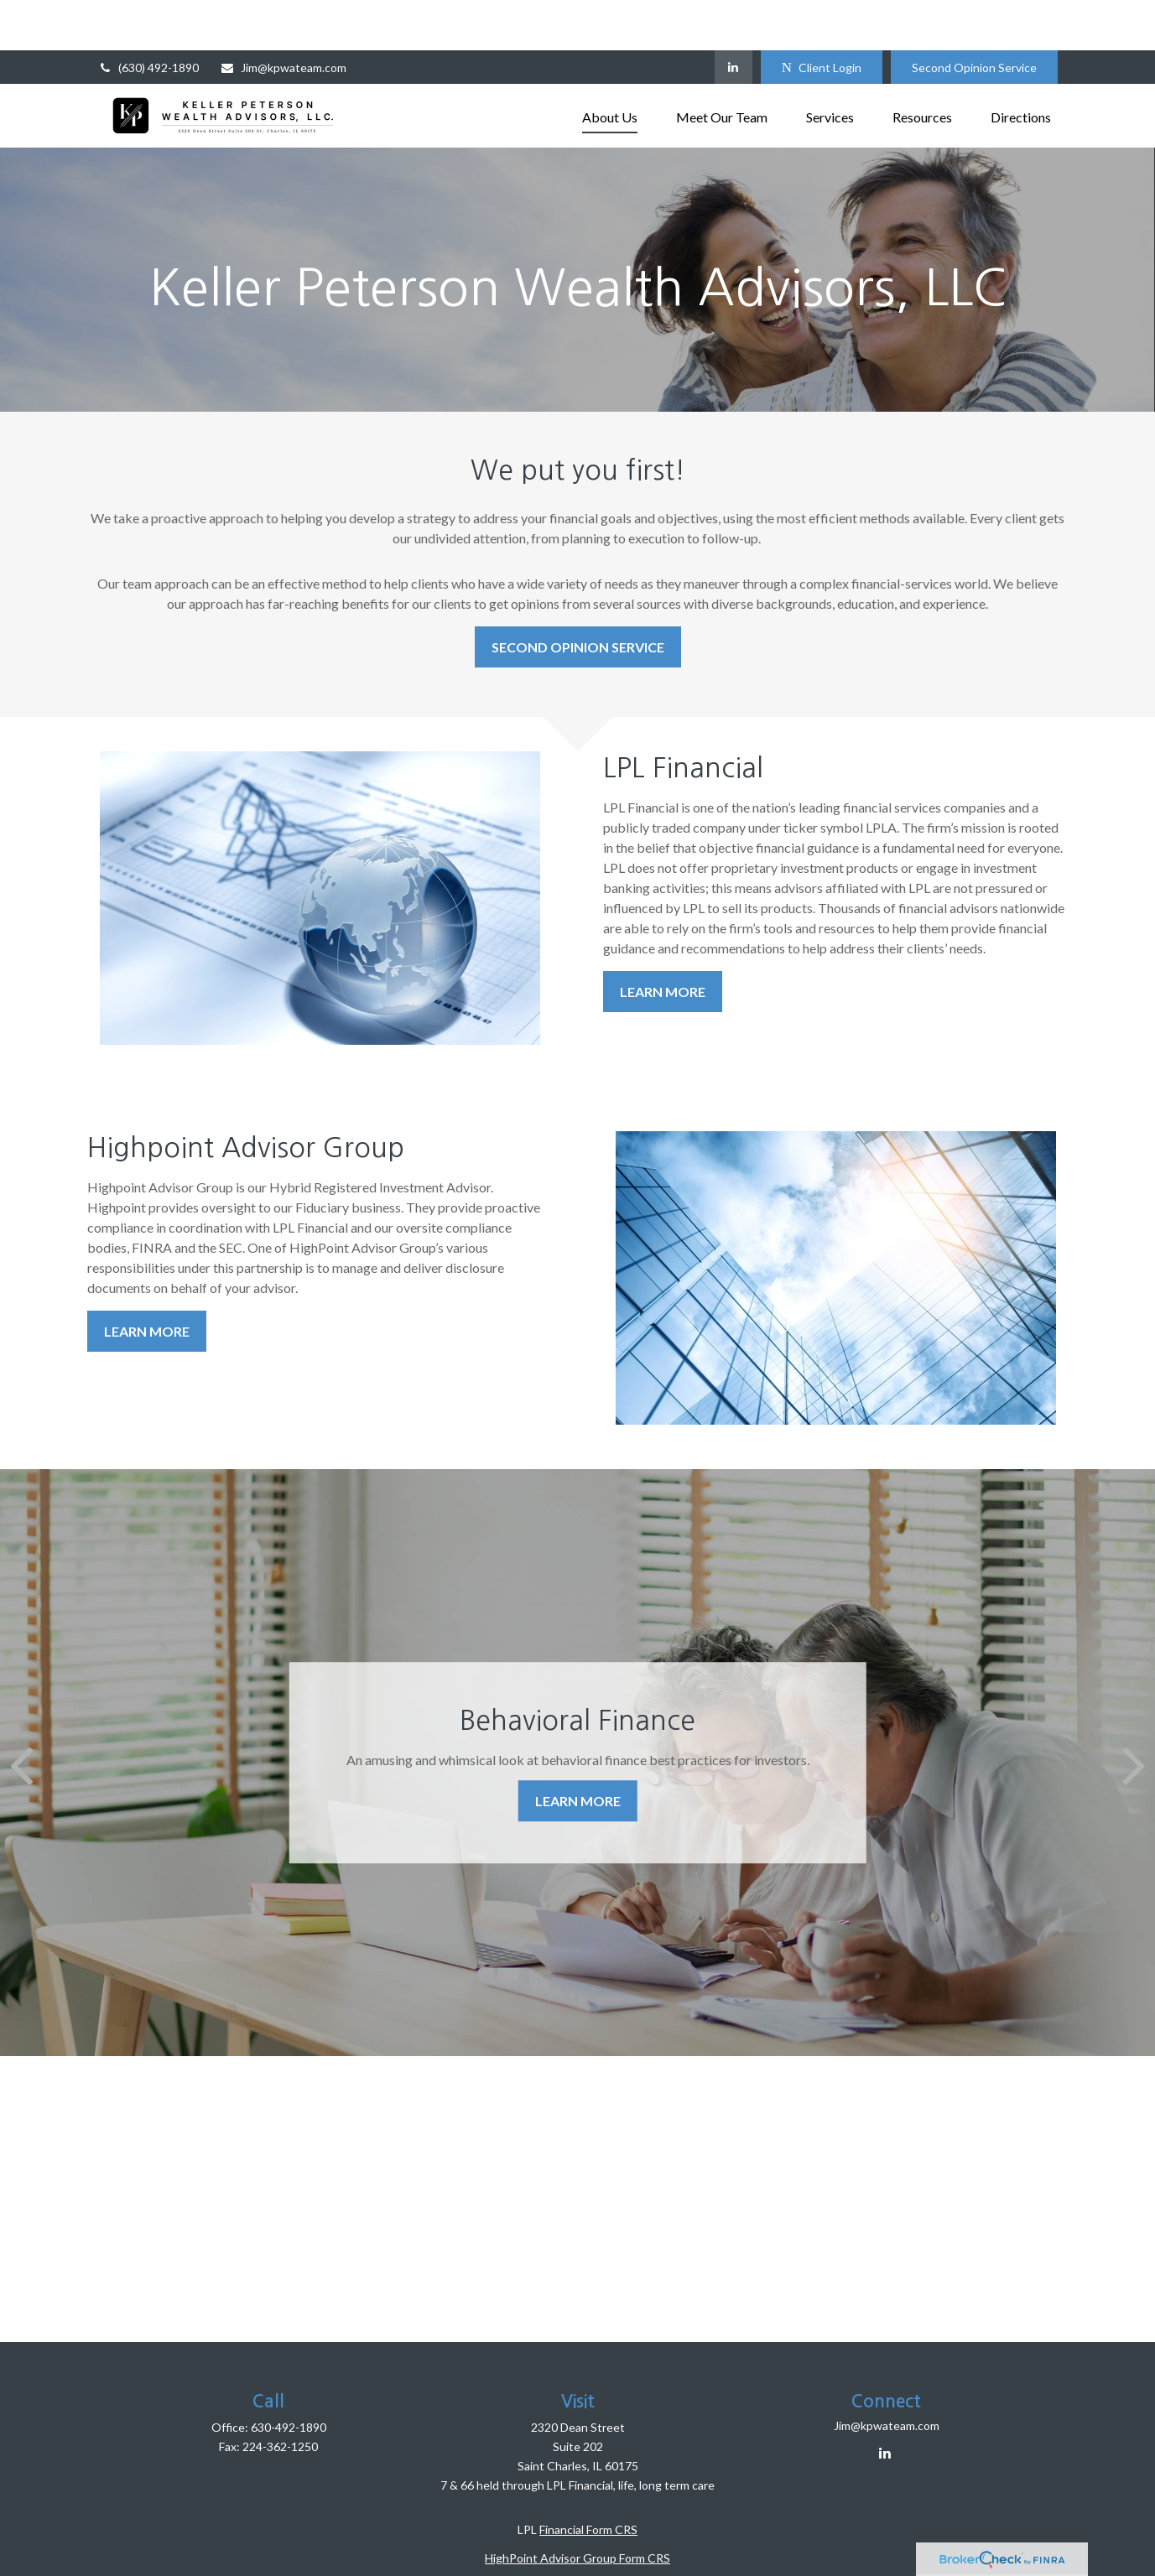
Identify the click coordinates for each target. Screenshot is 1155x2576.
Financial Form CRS (588, 2479)
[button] (609, 64)
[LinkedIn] (733, 17)
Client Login (821, 17)
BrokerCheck (743, 2536)
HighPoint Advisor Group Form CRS (577, 2508)
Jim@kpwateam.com (283, 17)
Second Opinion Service (974, 17)
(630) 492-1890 (148, 17)
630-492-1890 (288, 2377)
